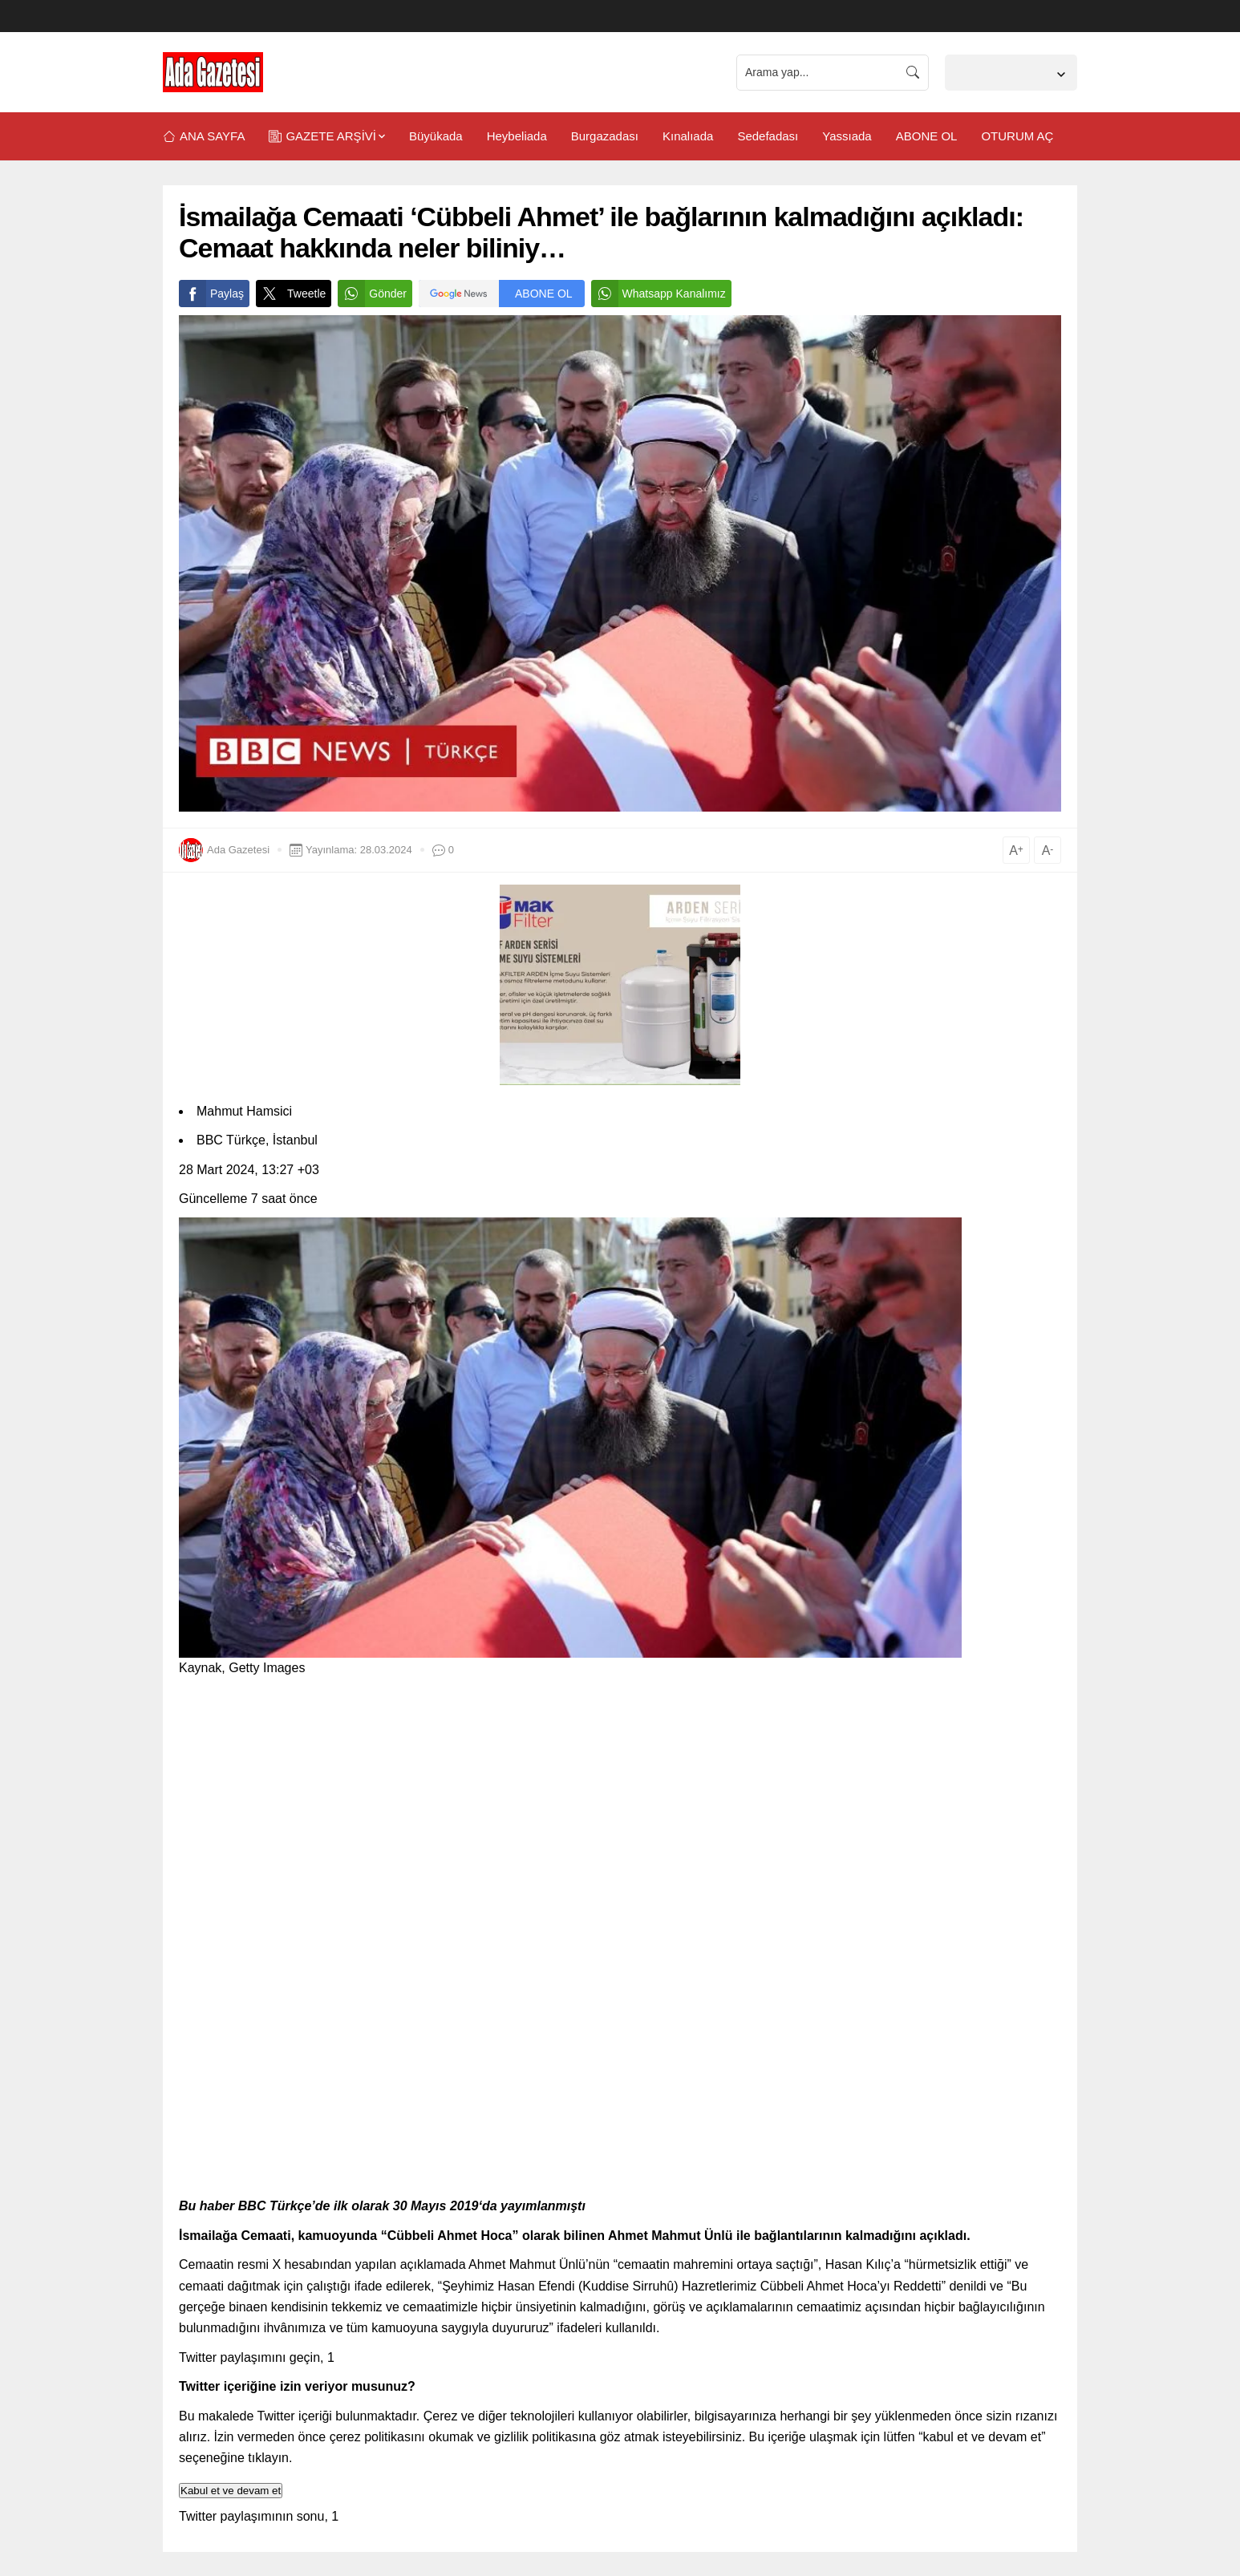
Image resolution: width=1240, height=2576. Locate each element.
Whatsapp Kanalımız (658, 293)
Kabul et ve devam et (230, 2491)
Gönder (372, 293)
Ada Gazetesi (238, 850)
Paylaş (211, 293)
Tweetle (291, 293)
